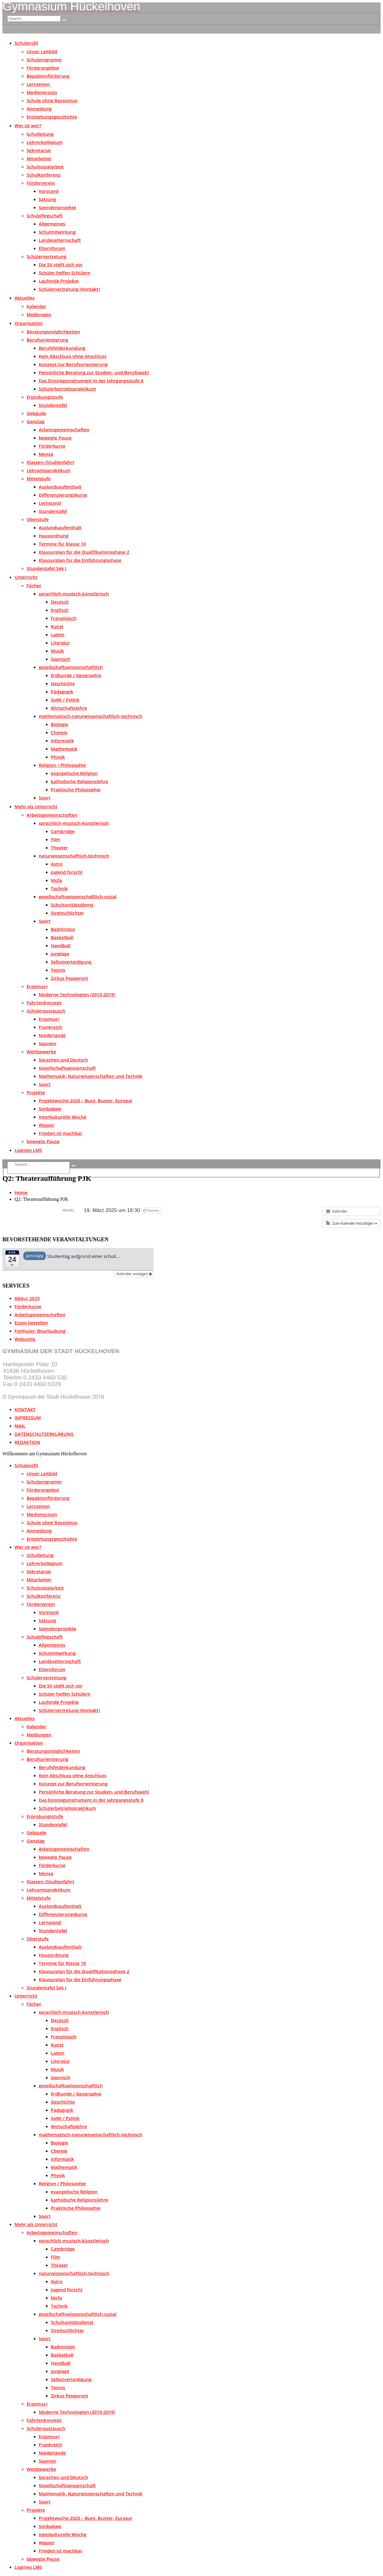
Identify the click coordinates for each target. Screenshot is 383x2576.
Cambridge (63, 831)
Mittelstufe (39, 478)
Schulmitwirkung (57, 232)
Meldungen (39, 314)
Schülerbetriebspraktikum (67, 389)
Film (55, 839)
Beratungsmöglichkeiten (53, 332)
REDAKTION (27, 1442)
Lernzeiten (38, 84)
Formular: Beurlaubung (40, 1331)
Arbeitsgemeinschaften (64, 429)
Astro (57, 864)
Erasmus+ (37, 986)
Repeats (151, 1210)
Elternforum (52, 248)
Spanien (47, 1043)
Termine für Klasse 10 (62, 544)
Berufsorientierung (47, 340)
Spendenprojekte (57, 207)
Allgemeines (52, 224)
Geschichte (63, 683)
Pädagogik (62, 692)
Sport (44, 798)
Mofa (56, 880)
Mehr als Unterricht (36, 806)
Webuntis (25, 1339)
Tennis (58, 970)
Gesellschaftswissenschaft (67, 1068)
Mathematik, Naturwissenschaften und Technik (90, 1076)
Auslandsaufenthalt (60, 487)
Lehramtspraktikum (48, 470)
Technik (59, 888)
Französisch (63, 618)
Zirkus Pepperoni (69, 978)
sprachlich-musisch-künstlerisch (74, 594)
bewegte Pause (55, 438)
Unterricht (26, 577)
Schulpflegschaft (45, 215)
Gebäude (36, 413)
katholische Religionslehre (79, 781)
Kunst (57, 626)
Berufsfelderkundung (62, 348)
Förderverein (41, 183)
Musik (57, 651)
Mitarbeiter (39, 158)
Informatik (62, 740)
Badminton (63, 929)
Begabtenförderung (48, 76)
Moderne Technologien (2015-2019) (77, 994)
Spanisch (60, 659)
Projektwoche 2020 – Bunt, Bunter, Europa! (85, 1100)
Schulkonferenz (43, 175)
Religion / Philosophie (62, 765)
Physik (58, 757)
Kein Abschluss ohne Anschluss (72, 356)
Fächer (34, 585)
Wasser (47, 1125)
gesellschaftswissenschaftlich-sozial (77, 896)
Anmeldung (39, 108)
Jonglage (60, 954)
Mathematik (64, 749)
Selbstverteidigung (71, 962)
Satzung (47, 199)
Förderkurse (52, 446)
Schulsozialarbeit (45, 167)
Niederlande (52, 1035)
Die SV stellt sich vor (61, 264)
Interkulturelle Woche (62, 1117)
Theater (59, 847)
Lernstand (50, 503)
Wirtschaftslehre (69, 708)
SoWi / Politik (65, 700)
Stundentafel (53, 405)
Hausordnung (54, 536)
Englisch (60, 610)
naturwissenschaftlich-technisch (74, 856)
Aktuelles (25, 298)
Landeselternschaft (60, 240)
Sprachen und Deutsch (63, 1060)
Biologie (59, 724)
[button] (351, 1223)
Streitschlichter (67, 913)
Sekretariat (39, 150)
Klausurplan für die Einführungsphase (80, 560)
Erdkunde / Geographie (76, 675)
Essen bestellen (31, 1323)
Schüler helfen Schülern (64, 273)
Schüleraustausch (46, 1011)
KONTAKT (25, 1409)
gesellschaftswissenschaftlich (71, 667)
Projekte (36, 1092)
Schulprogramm (44, 60)
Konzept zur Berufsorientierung (73, 364)
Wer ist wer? (28, 125)
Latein (57, 634)
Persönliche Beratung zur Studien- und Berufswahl (94, 372)
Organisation (29, 323)
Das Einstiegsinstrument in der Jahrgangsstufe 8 (91, 380)
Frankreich (50, 1027)
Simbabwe (50, 1109)
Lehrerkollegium (45, 142)
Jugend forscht (67, 872)
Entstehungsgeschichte (52, 117)
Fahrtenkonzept (44, 1003)
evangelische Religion (74, 773)
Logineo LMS (28, 1150)
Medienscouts (42, 92)
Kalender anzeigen (134, 1273)
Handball (60, 945)
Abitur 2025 (27, 1298)
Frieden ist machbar (61, 1133)
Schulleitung (40, 134)
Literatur (60, 643)
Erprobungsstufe (45, 397)
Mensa (46, 454)
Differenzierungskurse (63, 495)
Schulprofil (26, 43)
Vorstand (49, 191)
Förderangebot (43, 68)
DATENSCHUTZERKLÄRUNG (44, 1434)
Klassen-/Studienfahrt (50, 462)
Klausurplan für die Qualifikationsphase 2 (84, 552)
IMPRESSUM (28, 1417)
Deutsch (60, 602)
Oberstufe (38, 519)
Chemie (59, 732)
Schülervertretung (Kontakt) (69, 289)
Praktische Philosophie (75, 789)
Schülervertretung (47, 256)
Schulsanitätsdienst (72, 905)
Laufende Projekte (59, 281)
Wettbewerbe (41, 1051)
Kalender (36, 306)
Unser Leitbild (42, 51)
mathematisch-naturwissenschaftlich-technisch (90, 716)
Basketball (62, 937)
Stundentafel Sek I (46, 568)
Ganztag (35, 421)
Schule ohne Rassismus (52, 100)
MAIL (20, 1426)
